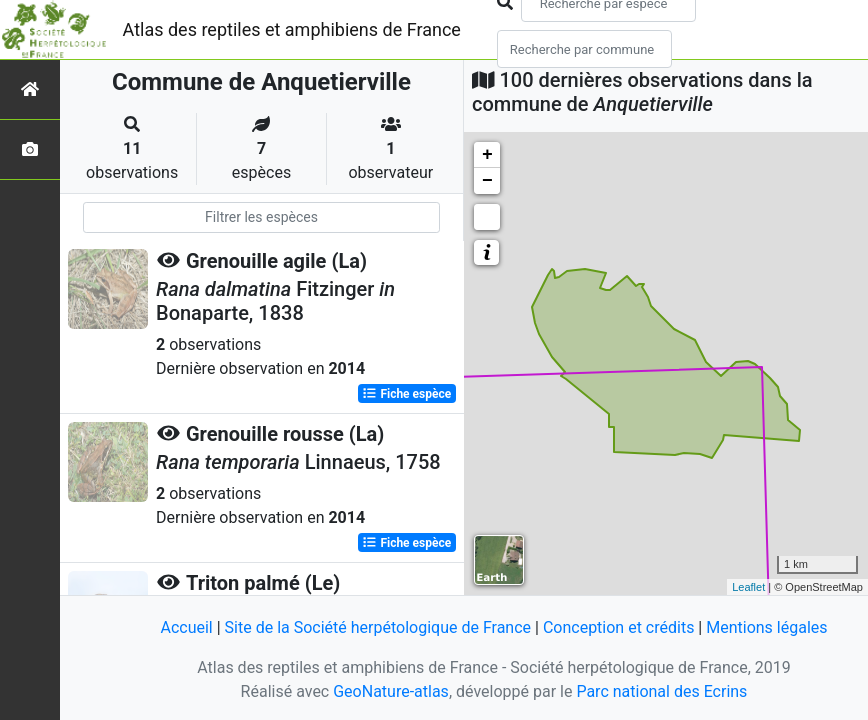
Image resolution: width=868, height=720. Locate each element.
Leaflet (748, 587)
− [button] (487, 181)
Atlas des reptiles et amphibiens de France (292, 29)
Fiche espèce (406, 394)
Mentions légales (766, 627)
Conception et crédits (619, 627)
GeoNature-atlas (391, 691)
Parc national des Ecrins (661, 691)
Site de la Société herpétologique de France (378, 627)
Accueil (186, 627)
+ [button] (487, 155)
